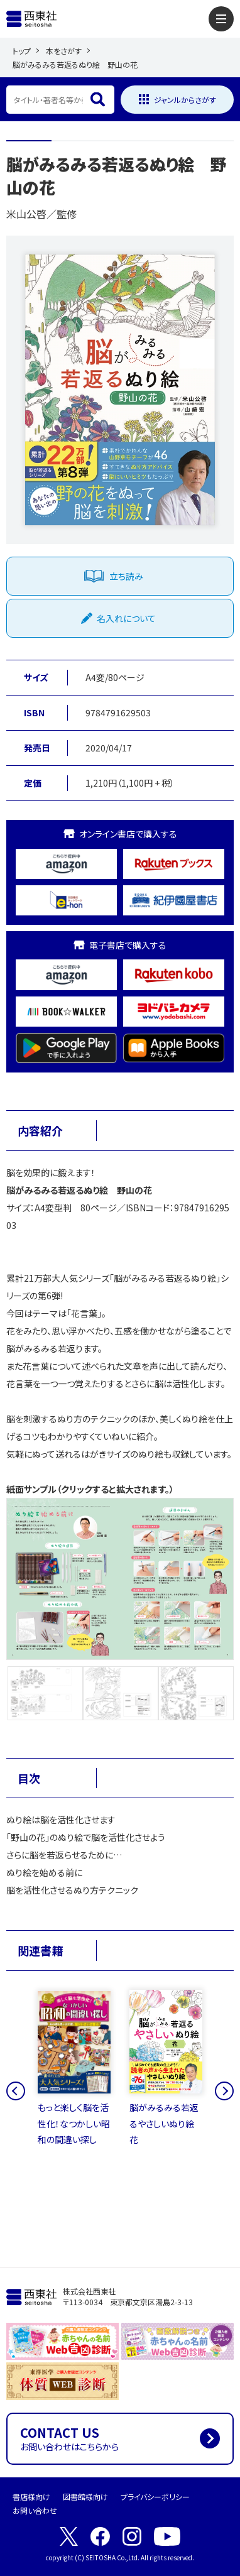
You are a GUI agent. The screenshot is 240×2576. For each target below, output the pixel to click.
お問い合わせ (35, 2510)
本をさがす (64, 50)
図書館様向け (85, 2496)
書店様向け (31, 2496)
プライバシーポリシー (155, 2496)
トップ (22, 50)
